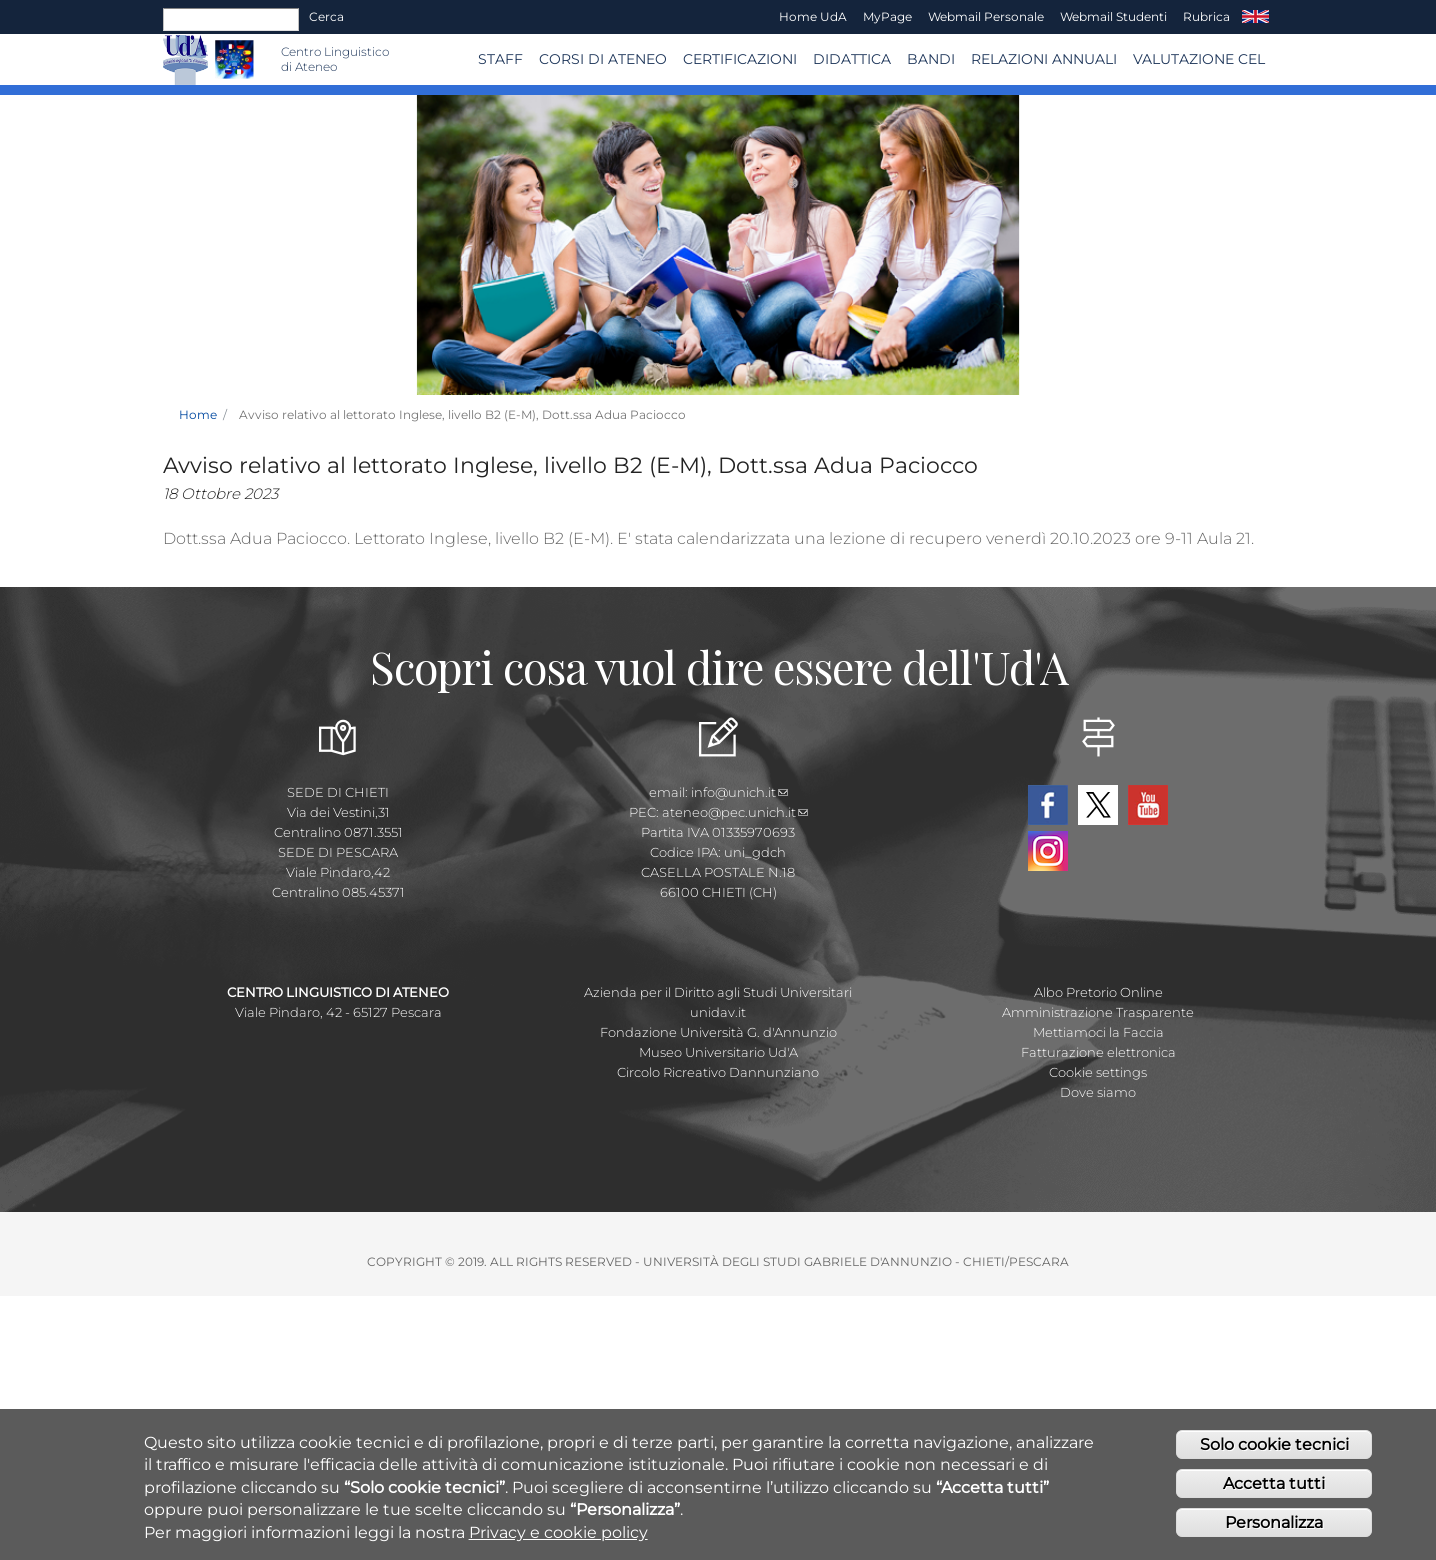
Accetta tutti (1274, 1484)
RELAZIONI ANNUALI (1044, 59)
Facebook (1048, 805)
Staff (500, 59)
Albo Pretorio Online (1098, 992)
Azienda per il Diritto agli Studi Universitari (718, 992)
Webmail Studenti (1113, 16)
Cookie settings (1098, 1072)
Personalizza (1274, 1523)
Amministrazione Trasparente (1098, 1012)
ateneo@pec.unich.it (735, 812)
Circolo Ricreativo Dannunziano (718, 1072)
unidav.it (718, 1012)
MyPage (887, 16)
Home (198, 414)
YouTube (1148, 805)
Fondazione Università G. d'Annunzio (718, 1032)
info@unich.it (739, 792)
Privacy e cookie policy (558, 1533)
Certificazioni (740, 59)
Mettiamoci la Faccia (1098, 1032)
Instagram (1048, 851)
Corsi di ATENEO (603, 59)
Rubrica (1206, 16)
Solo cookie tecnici (1274, 1445)
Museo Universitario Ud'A (718, 1052)
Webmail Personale (986, 16)
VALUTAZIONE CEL (1199, 59)
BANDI (931, 59)
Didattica (852, 59)
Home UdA (813, 16)
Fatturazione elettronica (1098, 1052)
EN (1255, 17)
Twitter (1098, 805)
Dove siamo (1098, 1092)
